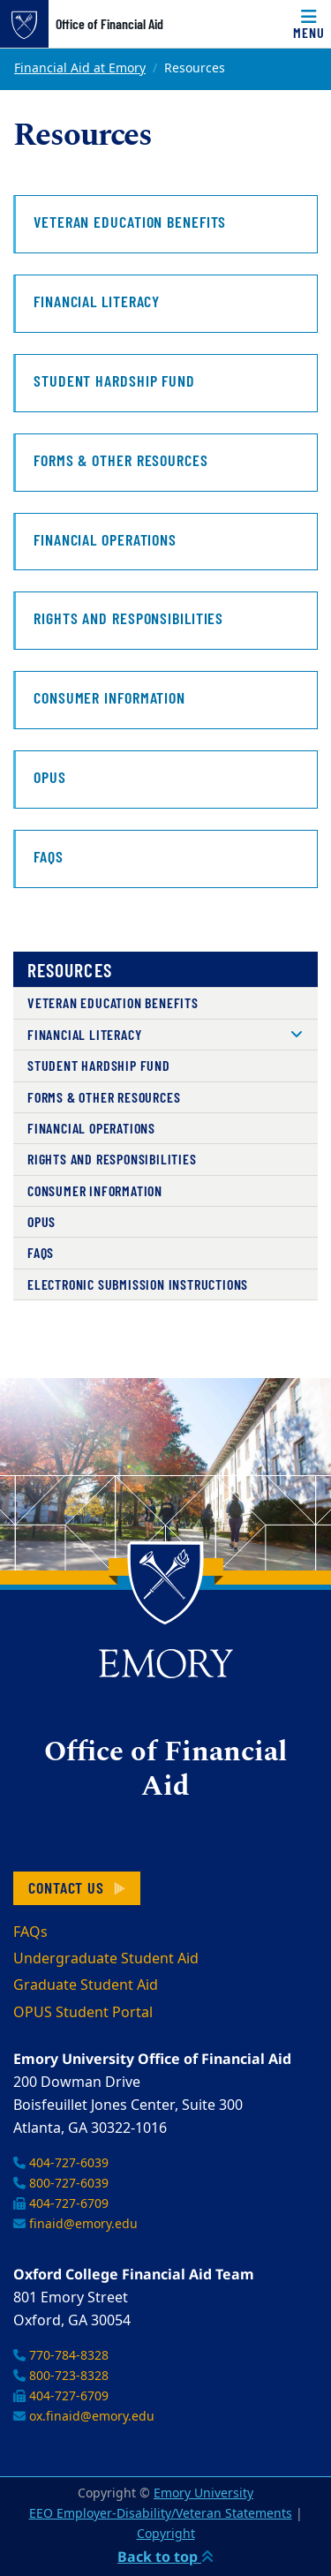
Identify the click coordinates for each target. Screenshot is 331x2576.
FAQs (40, 1252)
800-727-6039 (61, 2183)
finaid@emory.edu (75, 2224)
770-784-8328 (61, 2355)
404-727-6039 (61, 2163)
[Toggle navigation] (309, 24)
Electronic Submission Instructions (137, 1284)
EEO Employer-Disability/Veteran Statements (160, 2513)
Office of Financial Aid (109, 24)
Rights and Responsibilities (112, 1158)
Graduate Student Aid (85, 1985)
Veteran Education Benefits (113, 1002)
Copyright (166, 2534)
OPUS (41, 1221)
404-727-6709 (61, 2204)
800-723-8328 (61, 2376)
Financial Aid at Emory (80, 68)
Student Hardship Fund (98, 1065)
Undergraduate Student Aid (106, 1959)
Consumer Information (94, 1190)
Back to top (165, 2556)
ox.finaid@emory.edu (83, 2416)
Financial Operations (91, 1127)
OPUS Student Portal (83, 2012)
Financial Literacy (84, 1034)
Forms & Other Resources (103, 1096)
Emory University (203, 2493)
